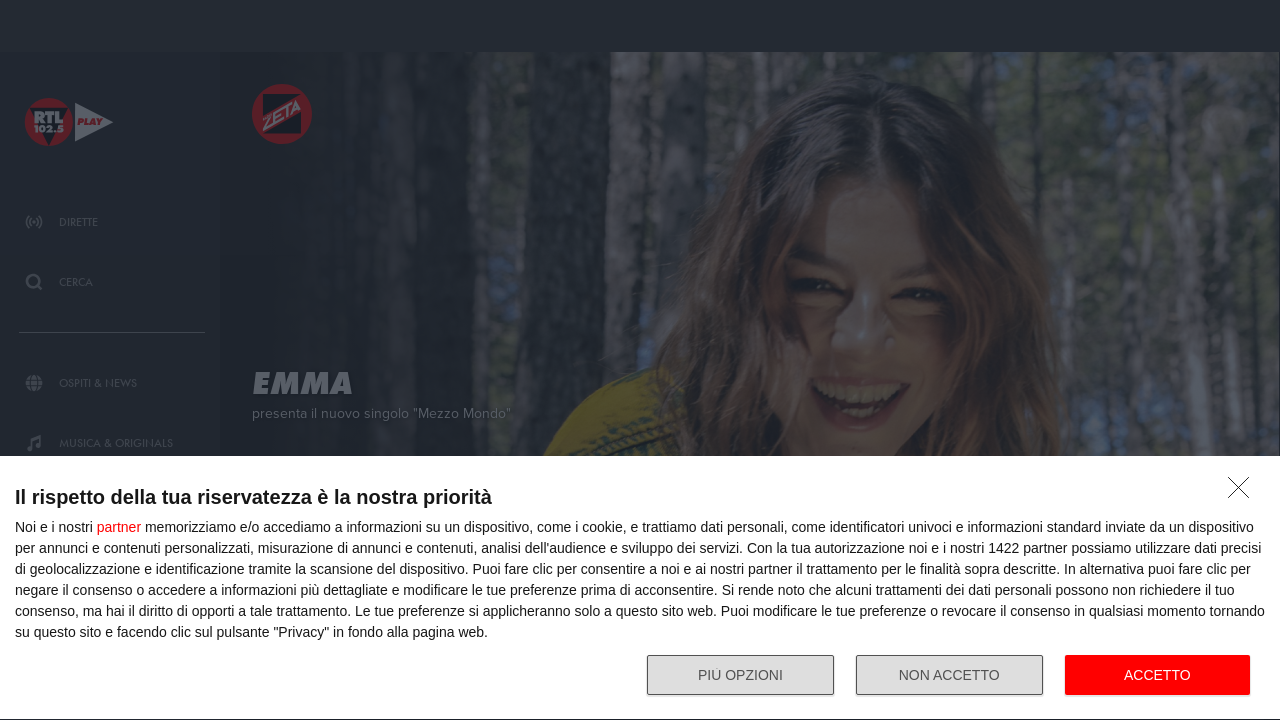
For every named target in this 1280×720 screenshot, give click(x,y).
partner (119, 527)
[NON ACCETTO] (1244, 493)
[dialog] (640, 588)
